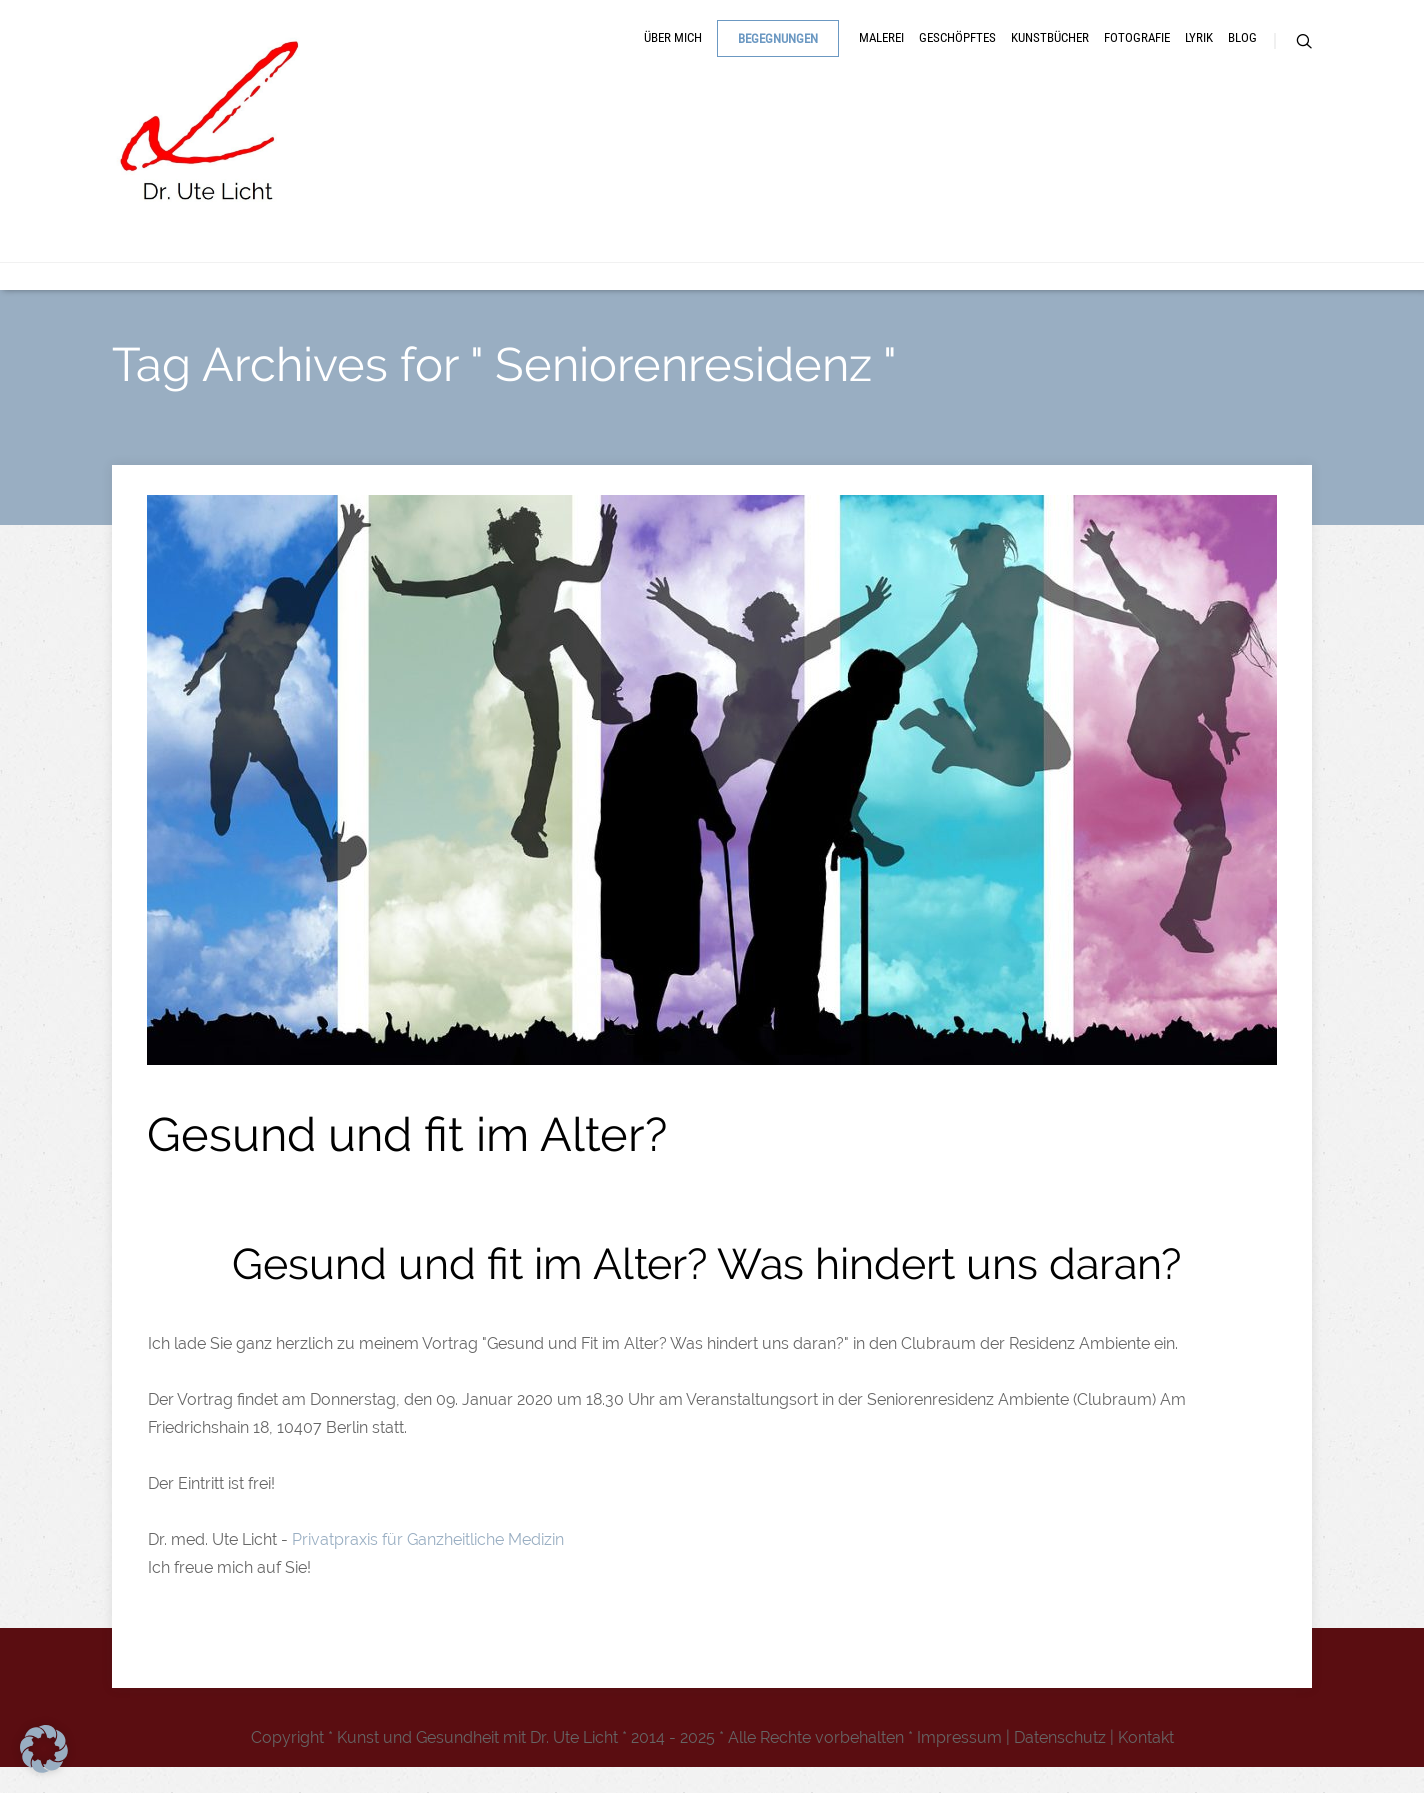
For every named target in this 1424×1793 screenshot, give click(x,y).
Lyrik (1199, 52)
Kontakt (1146, 1763)
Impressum (959, 1763)
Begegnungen (778, 53)
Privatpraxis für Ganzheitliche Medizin (430, 1565)
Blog (1242, 52)
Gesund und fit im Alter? (407, 1160)
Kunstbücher (1050, 52)
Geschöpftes (957, 52)
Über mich (673, 52)
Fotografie (1137, 52)
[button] (44, 1749)
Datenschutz (1060, 1763)
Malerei (881, 52)
